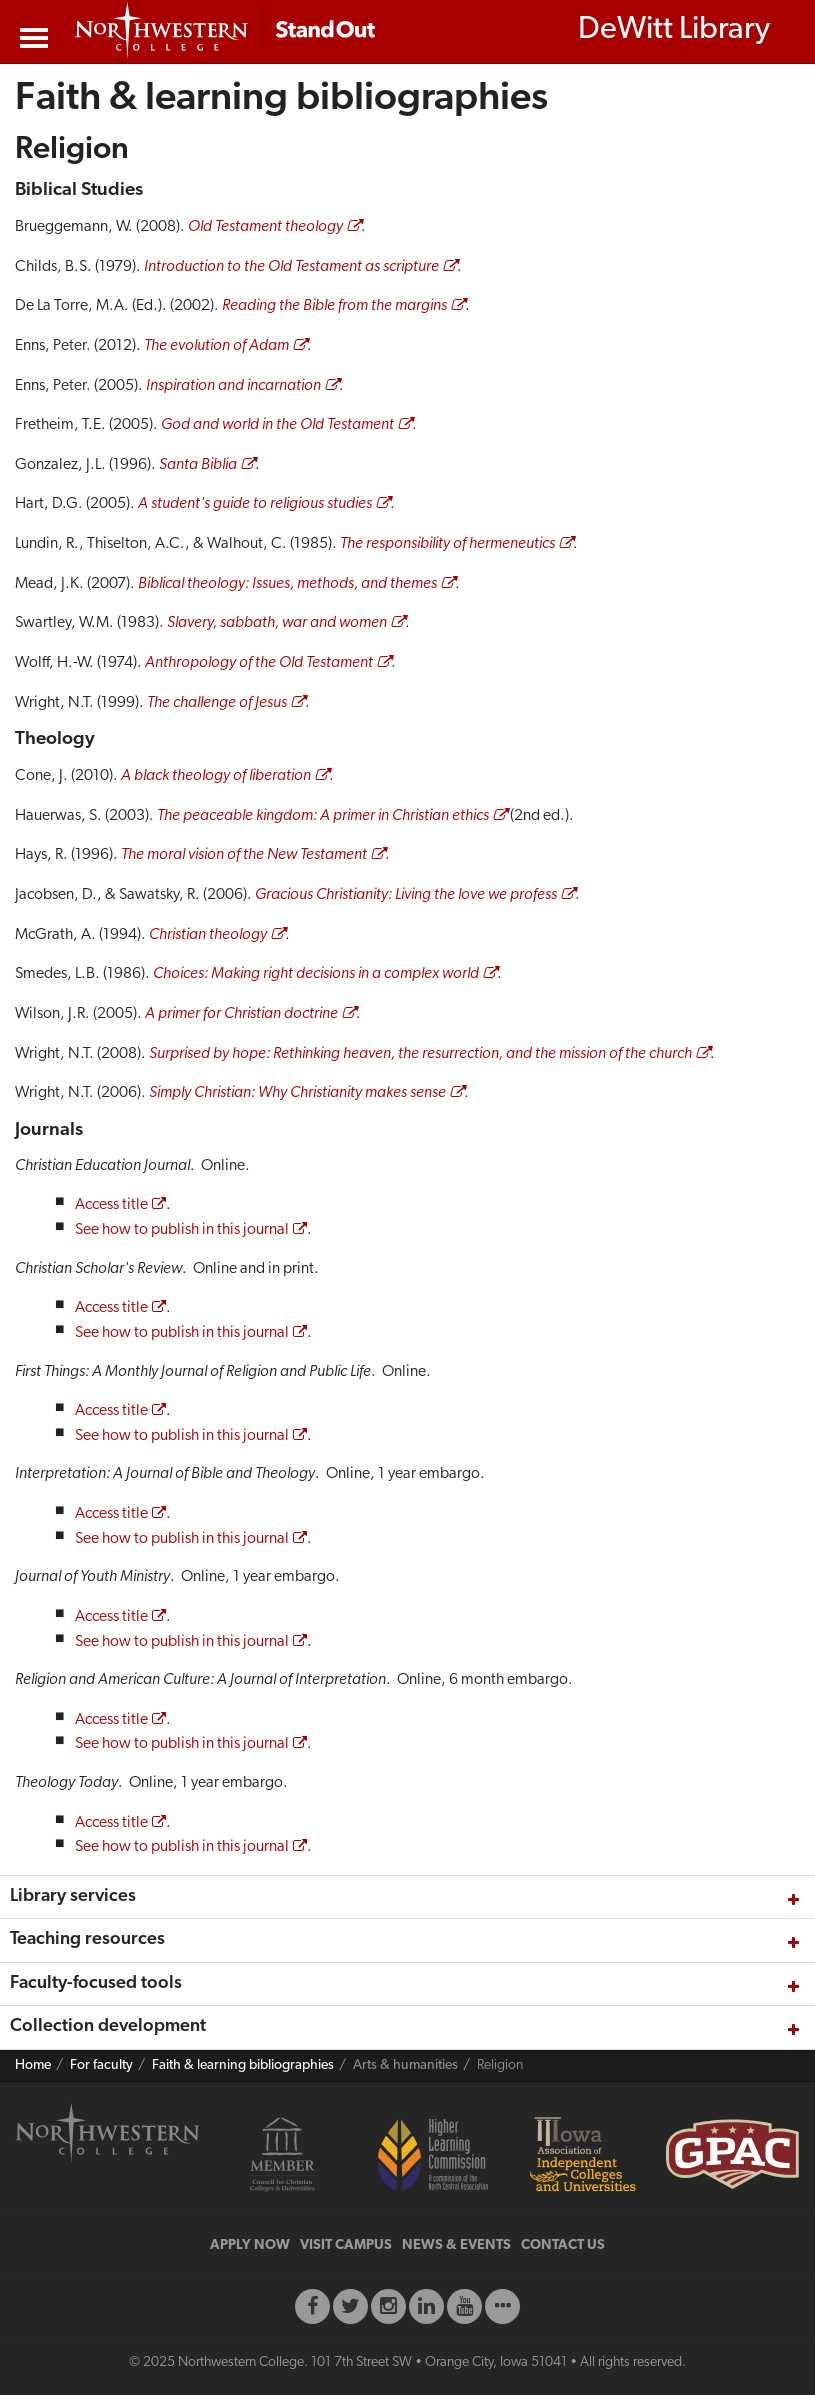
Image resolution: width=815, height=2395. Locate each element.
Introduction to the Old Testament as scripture (291, 267)
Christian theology (208, 935)
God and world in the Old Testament (277, 425)
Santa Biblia (198, 465)
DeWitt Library (674, 30)
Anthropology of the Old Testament (259, 663)
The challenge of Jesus (217, 703)
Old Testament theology (265, 227)
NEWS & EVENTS (456, 2245)
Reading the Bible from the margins (334, 306)
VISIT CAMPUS (346, 2245)
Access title (111, 1205)
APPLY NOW (250, 2245)
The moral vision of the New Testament (244, 855)
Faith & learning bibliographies (243, 2065)
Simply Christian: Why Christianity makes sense (297, 1093)
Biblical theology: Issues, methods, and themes (287, 584)
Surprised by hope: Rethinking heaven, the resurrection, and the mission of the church (420, 1054)
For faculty (101, 2065)
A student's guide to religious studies (255, 504)
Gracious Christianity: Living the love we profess (406, 895)
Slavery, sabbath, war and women (277, 623)
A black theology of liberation (216, 776)
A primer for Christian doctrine (241, 1014)
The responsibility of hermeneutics (447, 544)
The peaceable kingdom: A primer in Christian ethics (323, 816)
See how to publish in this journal (182, 1230)
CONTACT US (563, 2245)
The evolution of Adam (216, 346)
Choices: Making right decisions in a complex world (316, 974)
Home (33, 2065)
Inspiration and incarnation (233, 386)
